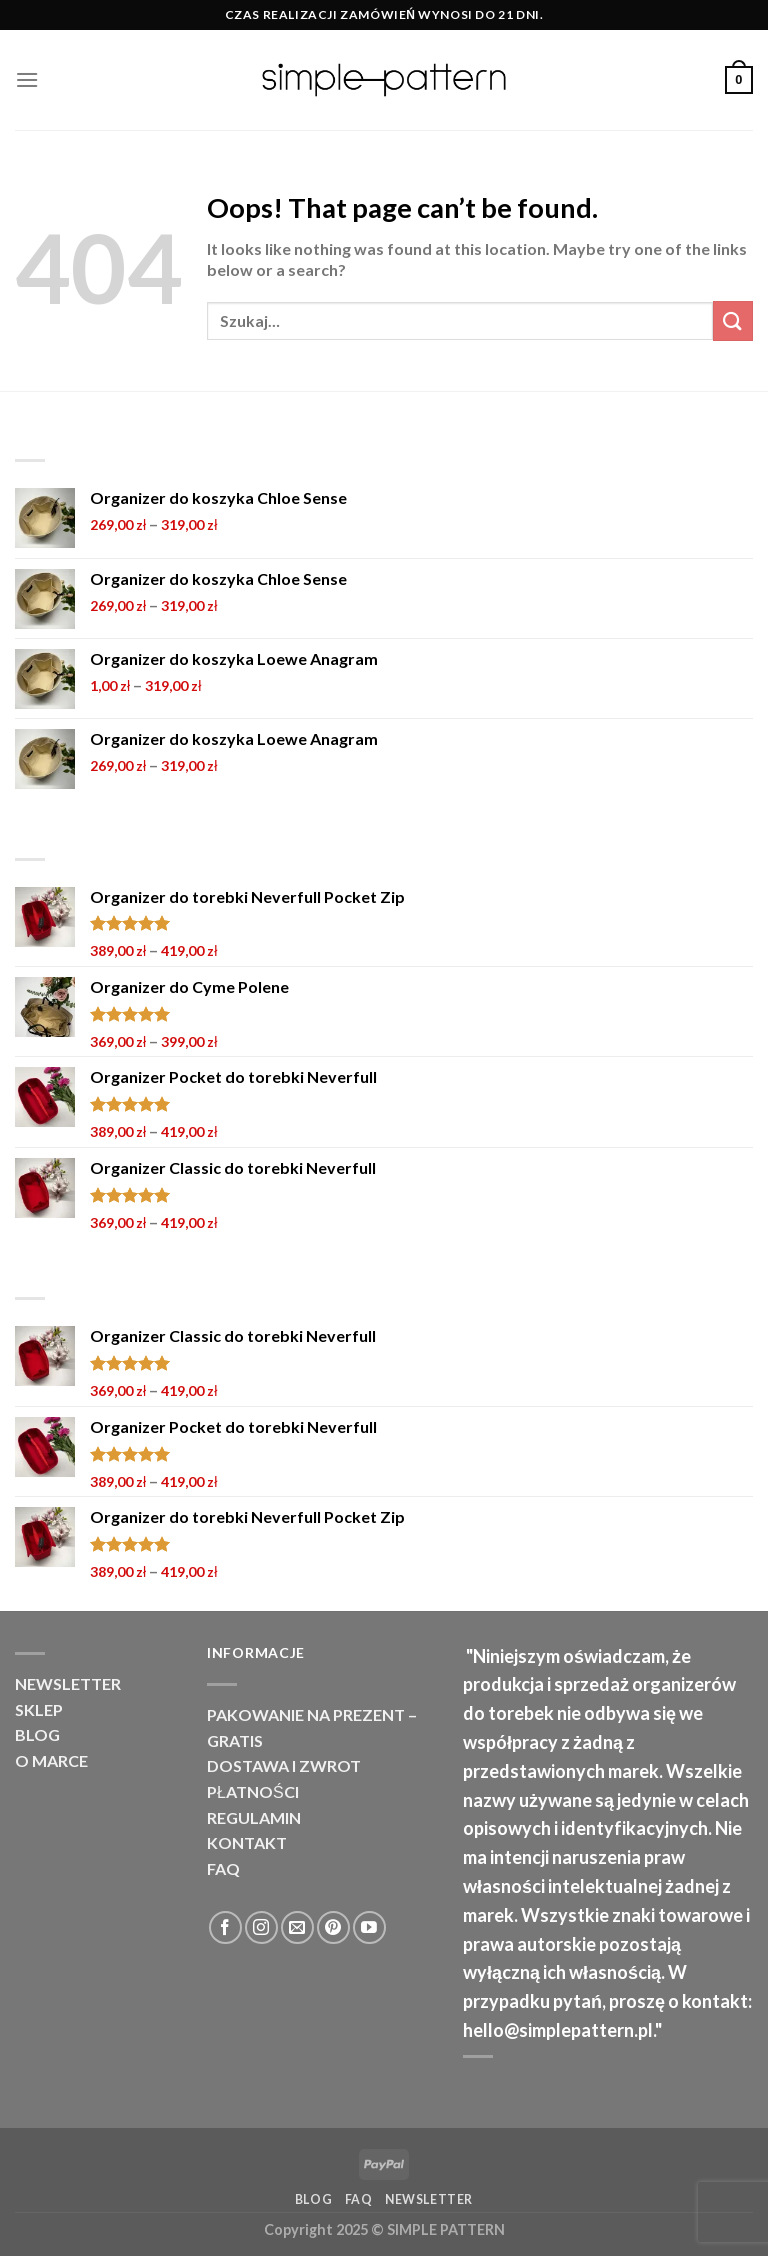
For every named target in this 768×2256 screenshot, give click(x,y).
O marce (51, 1760)
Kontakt (247, 1842)
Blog (37, 1734)
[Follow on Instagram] (261, 1927)
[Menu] (27, 79)
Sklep (39, 1709)
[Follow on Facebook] (225, 1927)
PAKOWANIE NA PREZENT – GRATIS (312, 1727)
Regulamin (254, 1817)
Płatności (253, 1791)
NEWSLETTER (68, 1683)
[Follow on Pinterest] (333, 1927)
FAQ (223, 1868)
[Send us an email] (297, 1927)
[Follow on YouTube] (369, 1927)
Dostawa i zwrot (284, 1765)
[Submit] (733, 320)
